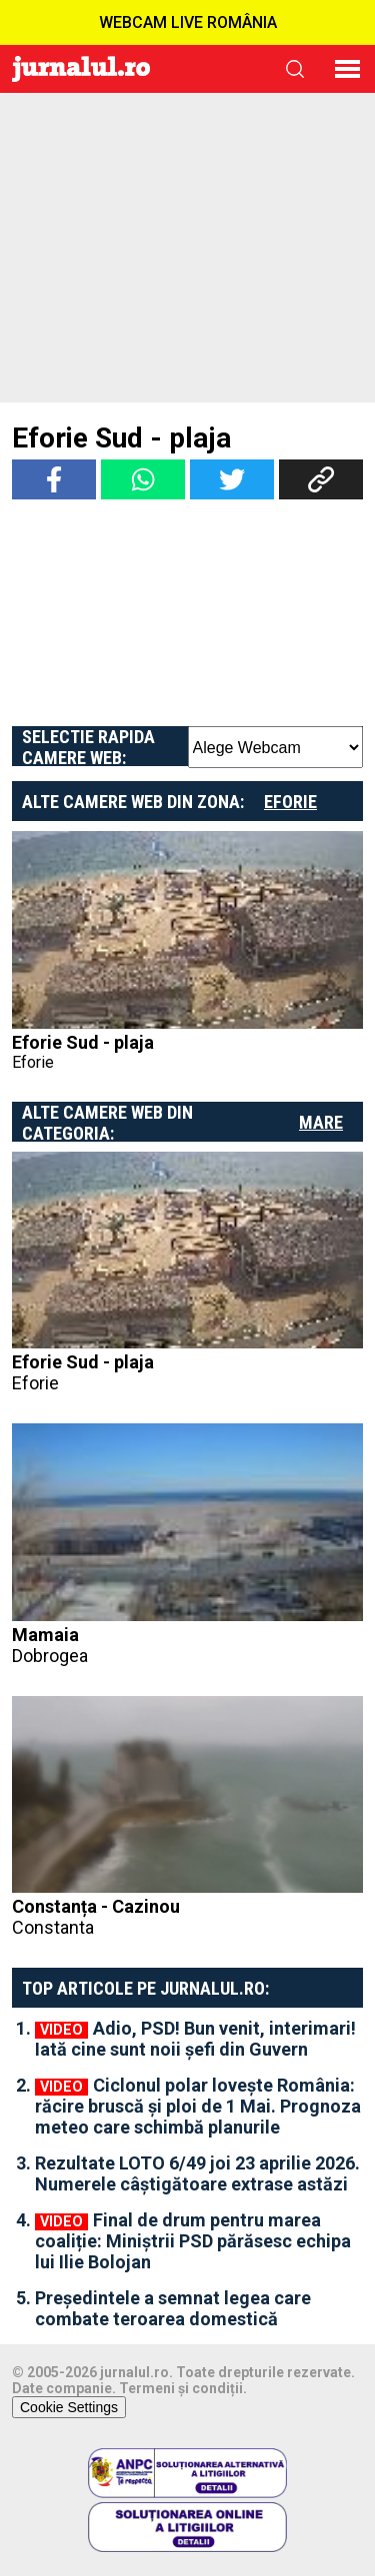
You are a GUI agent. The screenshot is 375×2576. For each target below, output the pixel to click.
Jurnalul (81, 69)
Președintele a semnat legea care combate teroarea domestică (173, 2308)
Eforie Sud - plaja (83, 1042)
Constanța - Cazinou (187, 1917)
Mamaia (187, 1645)
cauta (295, 69)
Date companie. (64, 2388)
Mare (321, 1122)
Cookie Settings (69, 2407)
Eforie (290, 801)
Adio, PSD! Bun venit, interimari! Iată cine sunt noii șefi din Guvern (195, 2039)
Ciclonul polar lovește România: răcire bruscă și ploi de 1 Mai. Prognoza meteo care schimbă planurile (198, 2106)
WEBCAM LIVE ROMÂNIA (188, 22)
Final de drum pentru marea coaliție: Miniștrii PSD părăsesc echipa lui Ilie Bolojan (193, 2240)
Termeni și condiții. (183, 2388)
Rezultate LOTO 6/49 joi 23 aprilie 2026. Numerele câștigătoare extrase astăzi (197, 2173)
